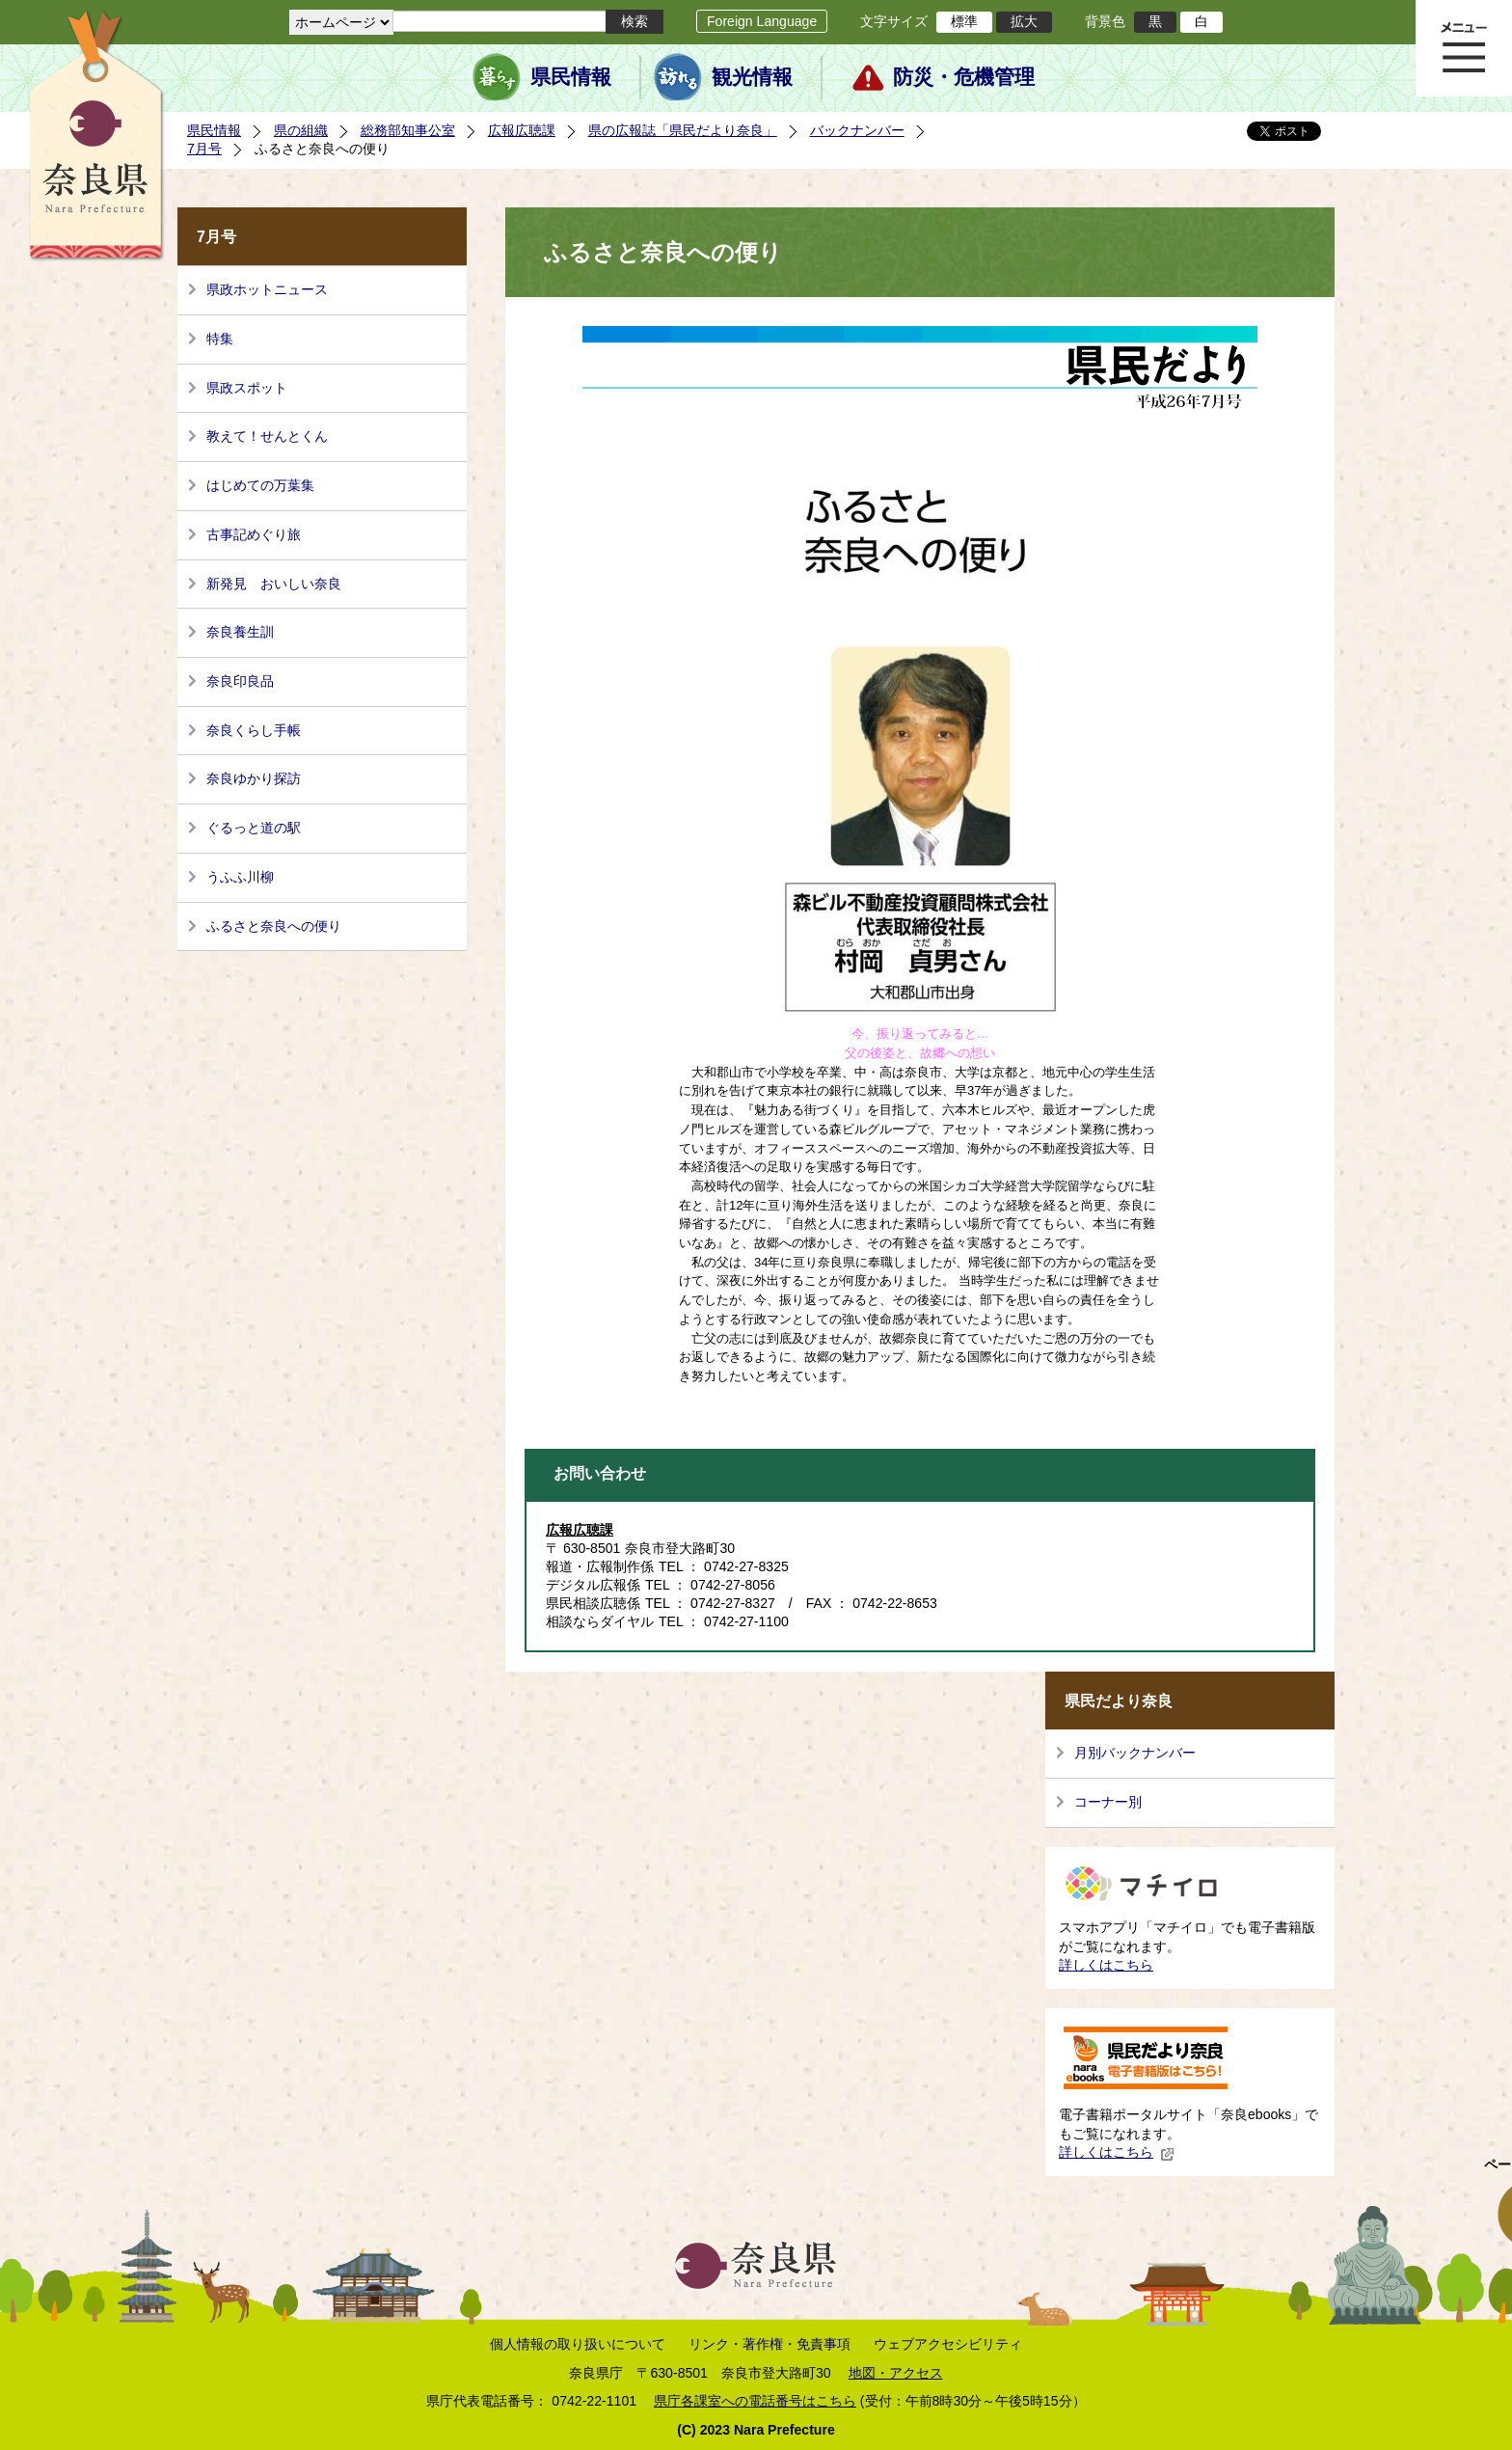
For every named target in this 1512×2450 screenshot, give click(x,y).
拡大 (1024, 21)
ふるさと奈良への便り (273, 926)
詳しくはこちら (1106, 1965)
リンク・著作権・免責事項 (769, 2344)
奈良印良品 (240, 681)
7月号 (204, 148)
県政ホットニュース (267, 289)
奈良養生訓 (240, 632)
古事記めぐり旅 (253, 534)
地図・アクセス (896, 2373)
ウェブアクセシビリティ (948, 2344)
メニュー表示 (1464, 48)
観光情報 (752, 77)
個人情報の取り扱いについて (577, 2344)
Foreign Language (762, 21)
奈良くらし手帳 (253, 730)
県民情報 (570, 77)
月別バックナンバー (1135, 1752)
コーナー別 (1108, 1802)
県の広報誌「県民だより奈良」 (682, 130)
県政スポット (246, 387)
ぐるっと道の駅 (253, 827)
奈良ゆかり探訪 (253, 778)
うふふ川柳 (240, 877)
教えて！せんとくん (267, 436)
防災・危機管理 (964, 77)
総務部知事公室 (408, 130)
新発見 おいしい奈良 (273, 583)
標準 (964, 21)
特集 (219, 338)
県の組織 (301, 130)
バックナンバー (857, 130)
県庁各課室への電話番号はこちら (755, 2401)
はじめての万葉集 (260, 485)
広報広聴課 (521, 130)
